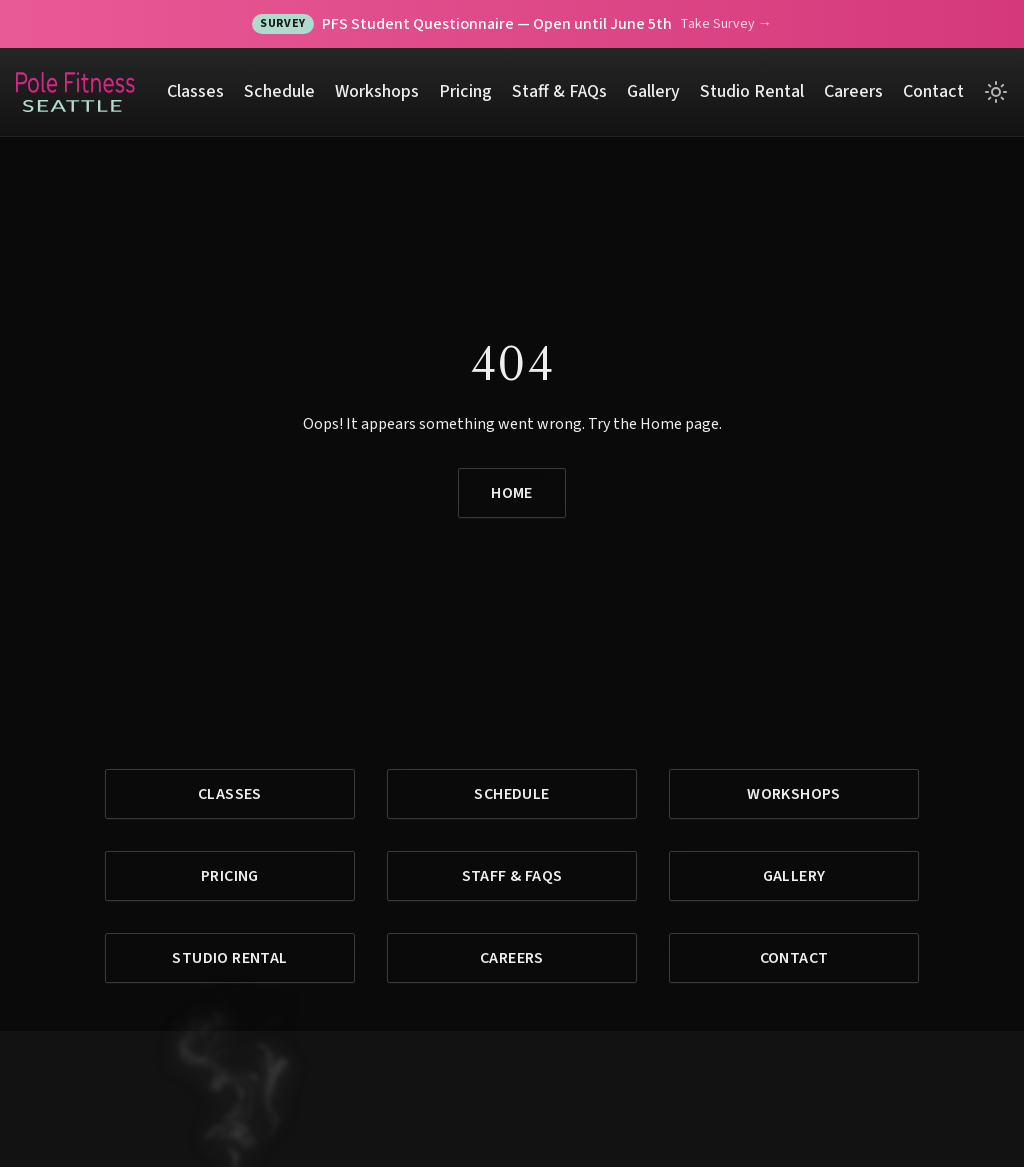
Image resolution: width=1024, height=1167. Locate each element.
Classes (195, 91)
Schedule (279, 91)
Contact (933, 91)
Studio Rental (752, 91)
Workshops (377, 91)
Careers (853, 91)
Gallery (653, 91)
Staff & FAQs (559, 91)
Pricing (465, 91)
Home (512, 493)
